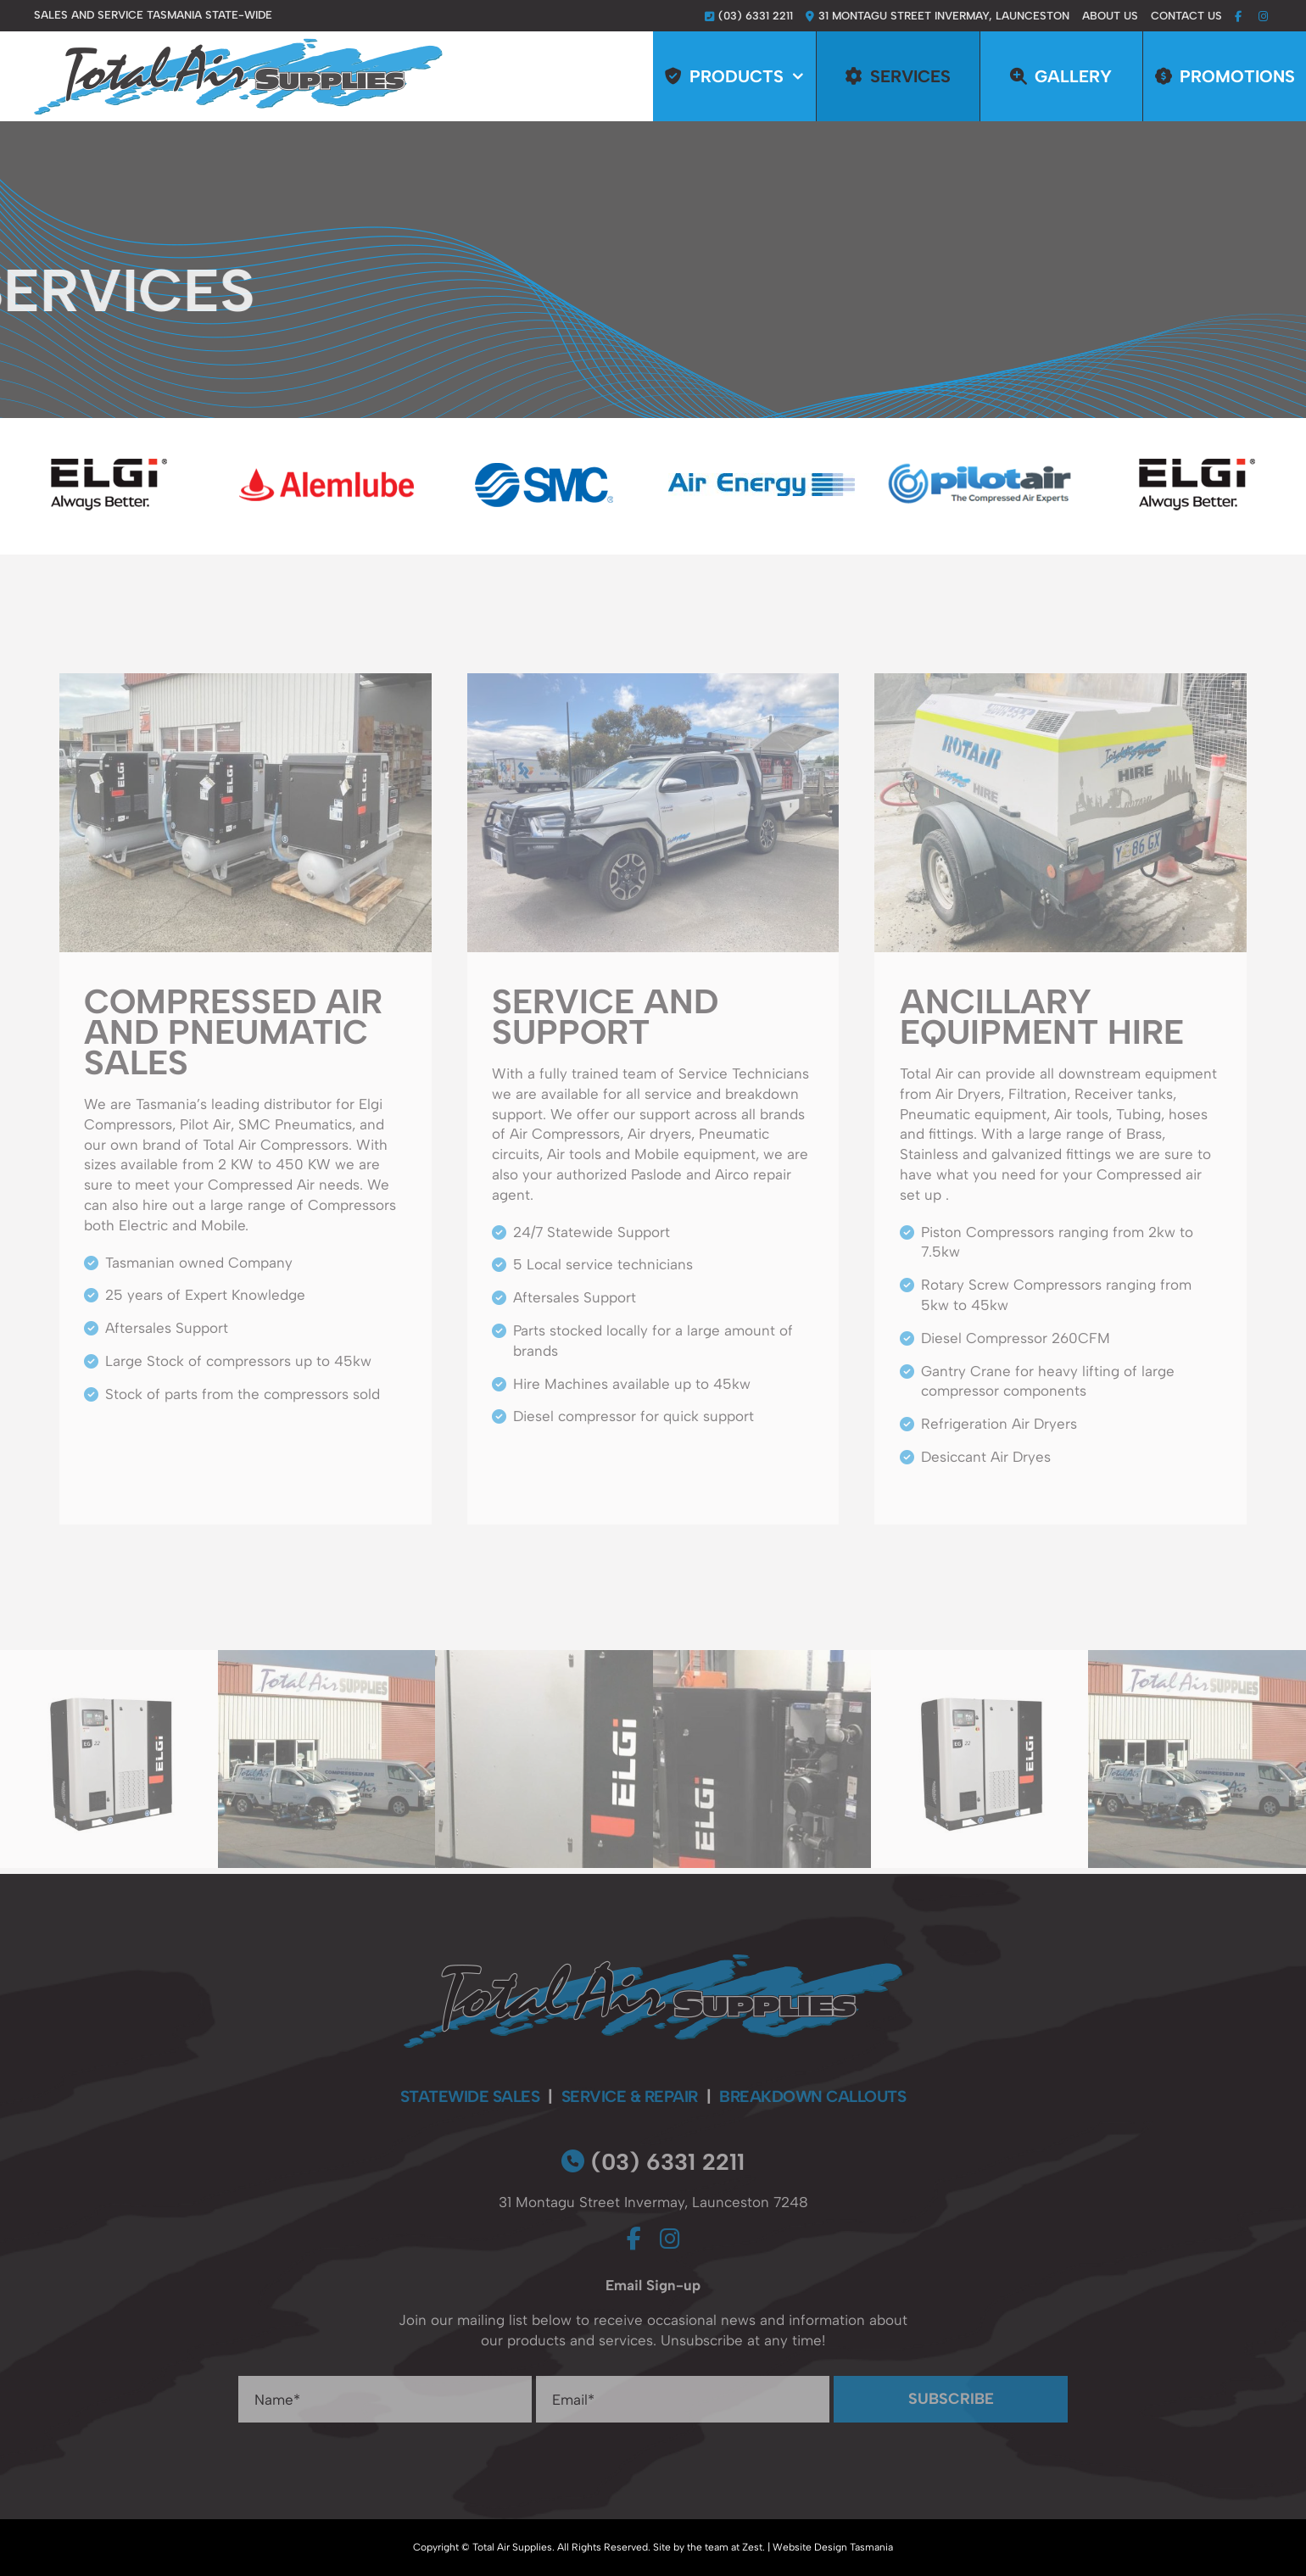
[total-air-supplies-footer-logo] (653, 1961)
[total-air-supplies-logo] (238, 44)
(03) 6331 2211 (653, 2162)
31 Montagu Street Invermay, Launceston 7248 (653, 2202)
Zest (752, 2547)
